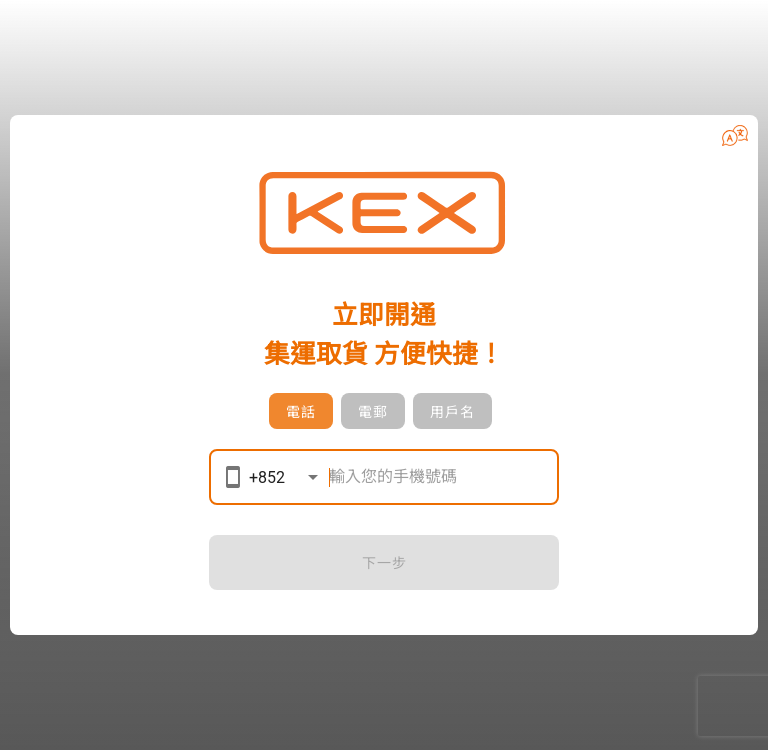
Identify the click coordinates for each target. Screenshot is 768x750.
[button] (735, 135)
